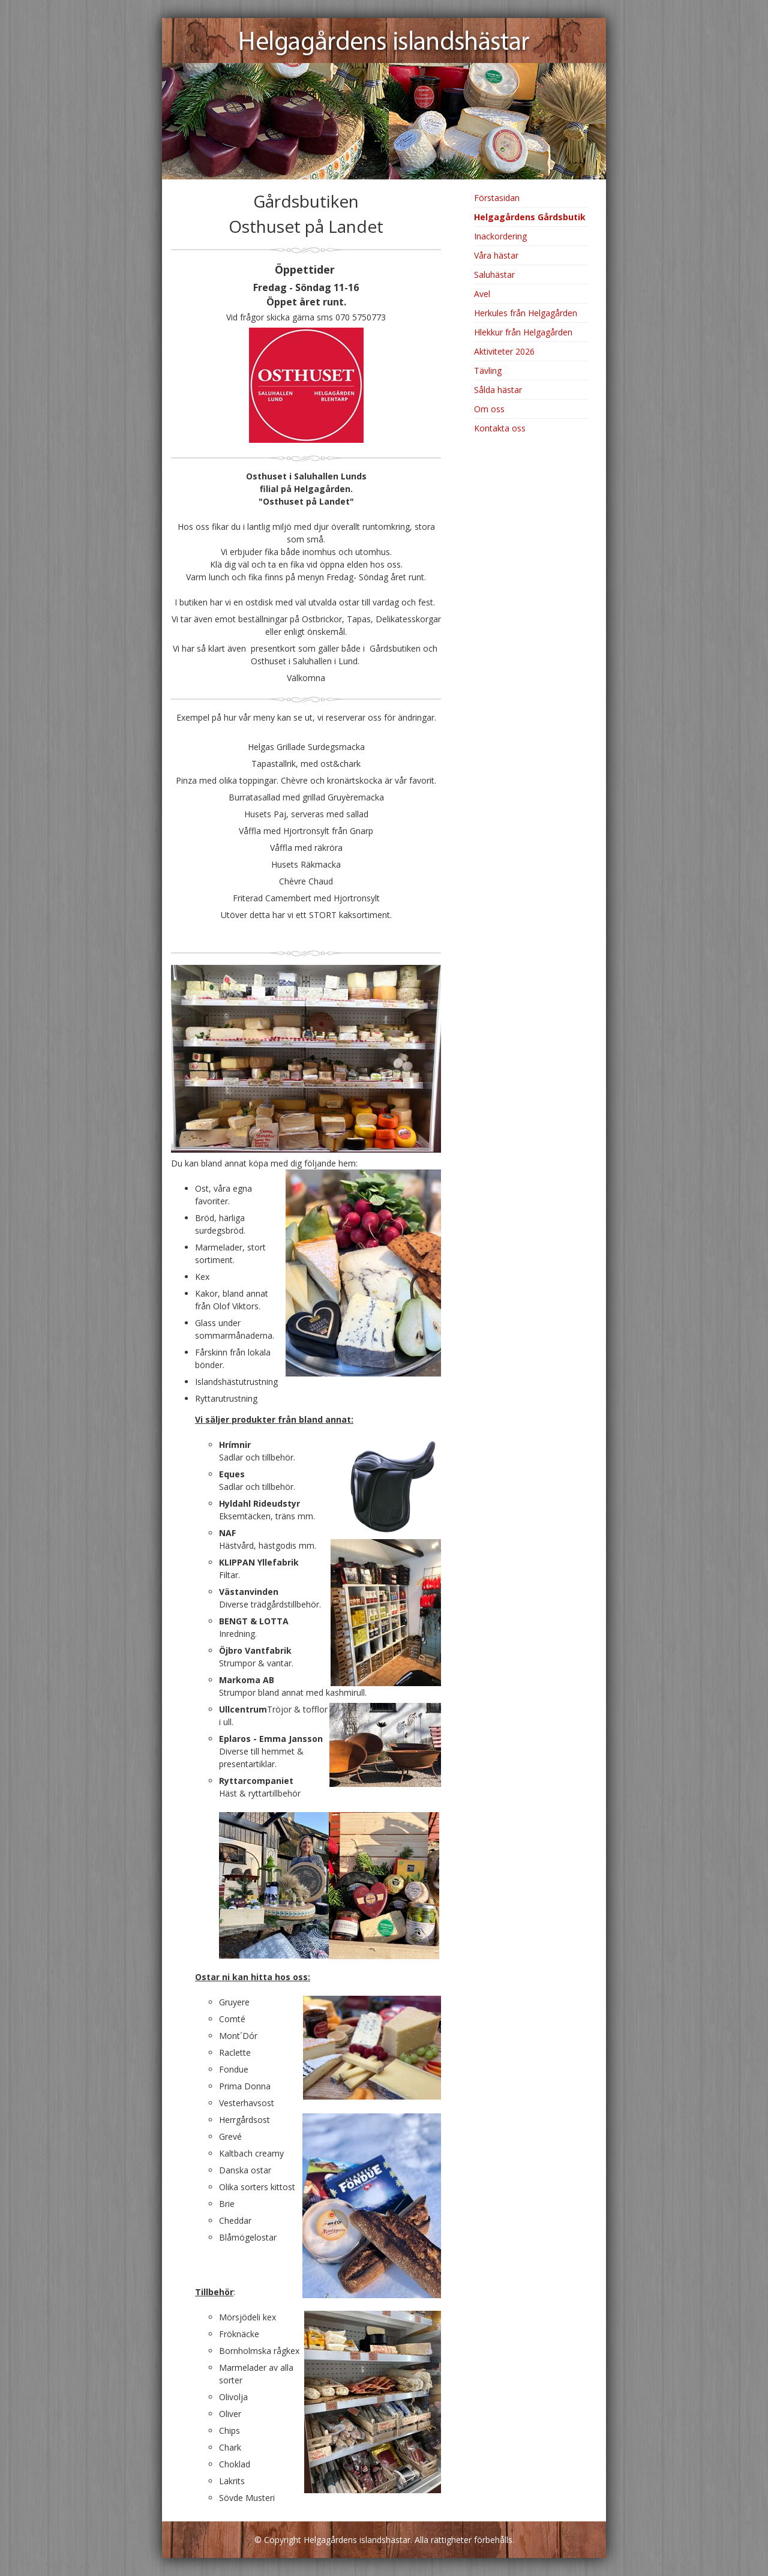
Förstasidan (497, 197)
